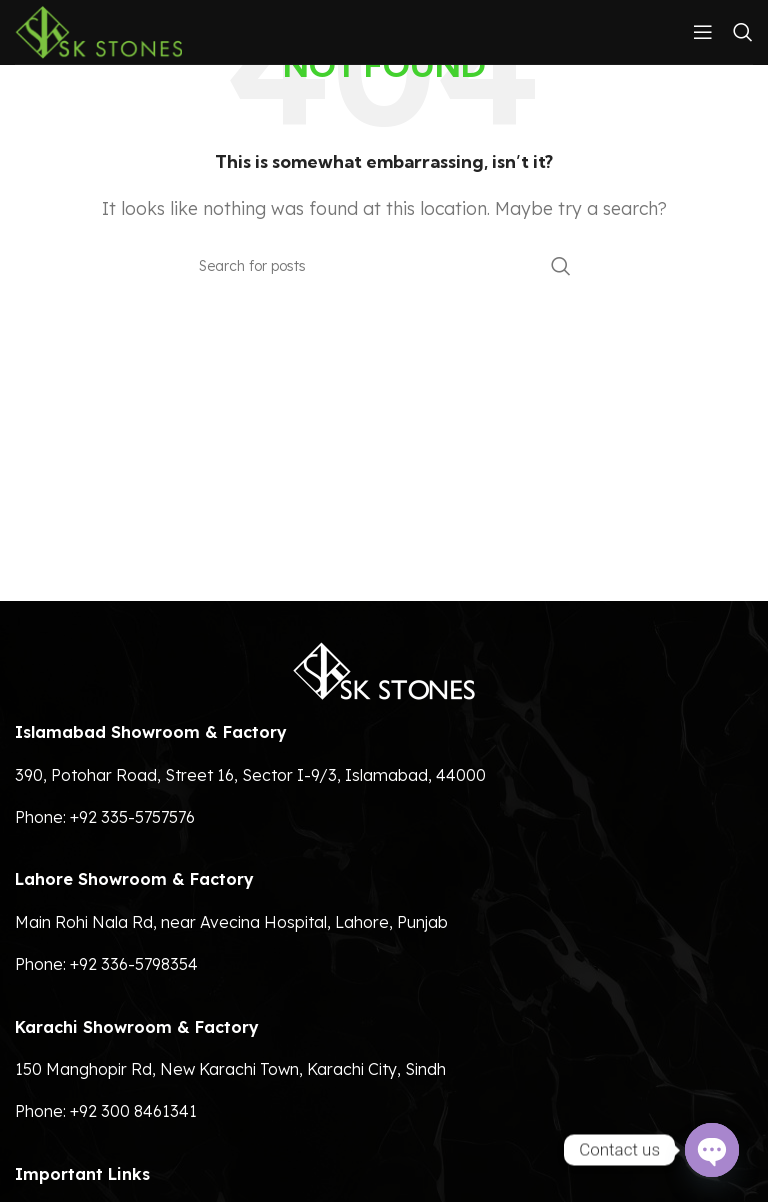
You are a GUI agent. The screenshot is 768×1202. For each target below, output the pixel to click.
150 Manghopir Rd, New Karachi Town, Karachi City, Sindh (230, 1069)
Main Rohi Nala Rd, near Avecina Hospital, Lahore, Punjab (231, 922)
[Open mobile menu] (703, 32)
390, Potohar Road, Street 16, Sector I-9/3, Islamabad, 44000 (250, 775)
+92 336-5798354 (134, 964)
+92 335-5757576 (132, 817)
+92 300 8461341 (133, 1111)
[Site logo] (98, 30)
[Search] (743, 32)
